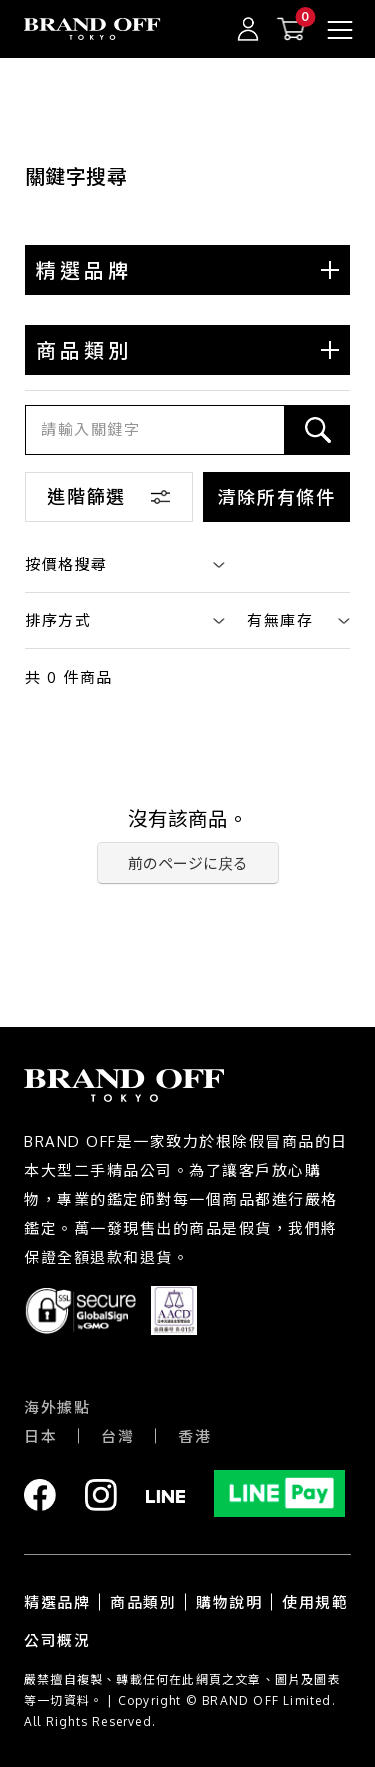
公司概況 (57, 1640)
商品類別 (143, 1602)
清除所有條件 (276, 497)
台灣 (117, 1436)
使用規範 (315, 1602)
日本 (40, 1436)
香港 (194, 1436)
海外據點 (57, 1407)
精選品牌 (57, 1602)
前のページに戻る (188, 863)
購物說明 (229, 1602)
